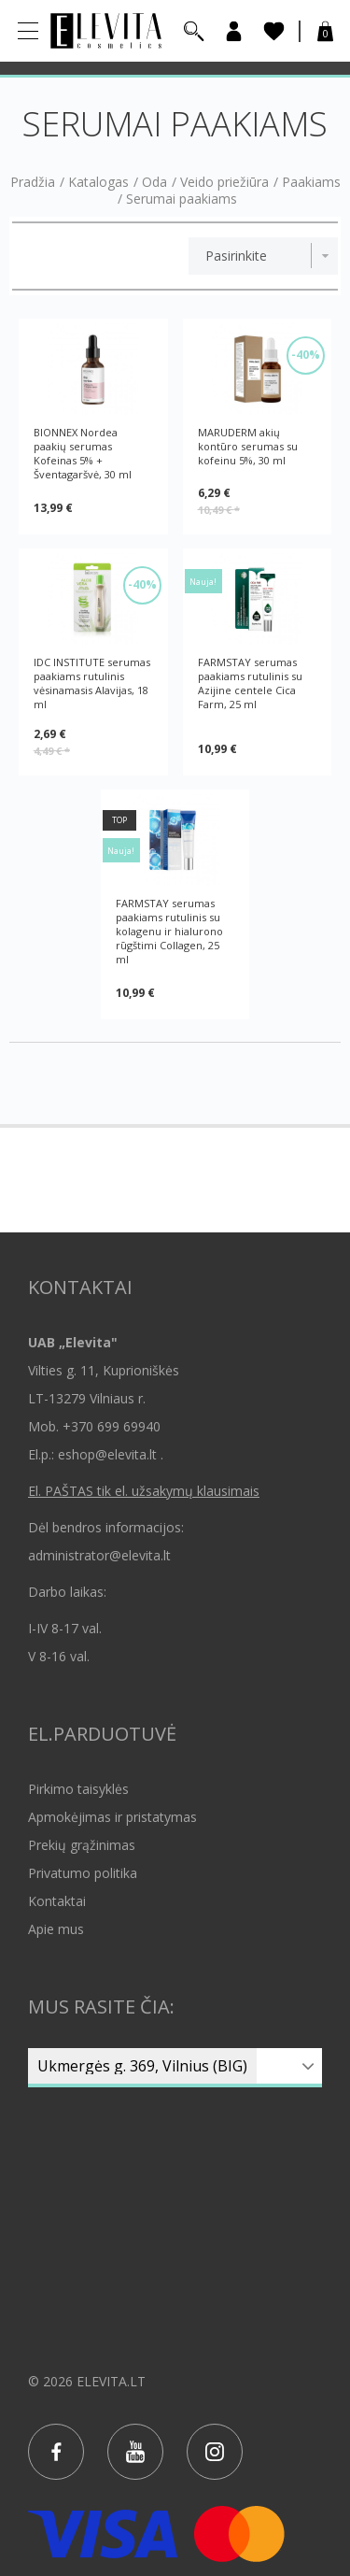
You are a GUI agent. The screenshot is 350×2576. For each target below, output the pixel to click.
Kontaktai (57, 1901)
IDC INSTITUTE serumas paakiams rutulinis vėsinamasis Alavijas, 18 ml (92, 683)
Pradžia (32, 182)
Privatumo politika (82, 1873)
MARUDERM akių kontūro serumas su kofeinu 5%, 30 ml (248, 446)
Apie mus (56, 1929)
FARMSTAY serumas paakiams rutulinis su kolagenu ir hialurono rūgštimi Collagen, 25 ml (169, 931)
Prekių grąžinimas (81, 1845)
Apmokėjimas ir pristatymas (112, 1817)
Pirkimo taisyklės (78, 1789)
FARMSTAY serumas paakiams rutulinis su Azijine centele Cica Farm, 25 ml (250, 683)
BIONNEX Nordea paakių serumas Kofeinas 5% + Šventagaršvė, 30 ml (83, 453)
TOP (119, 820)
